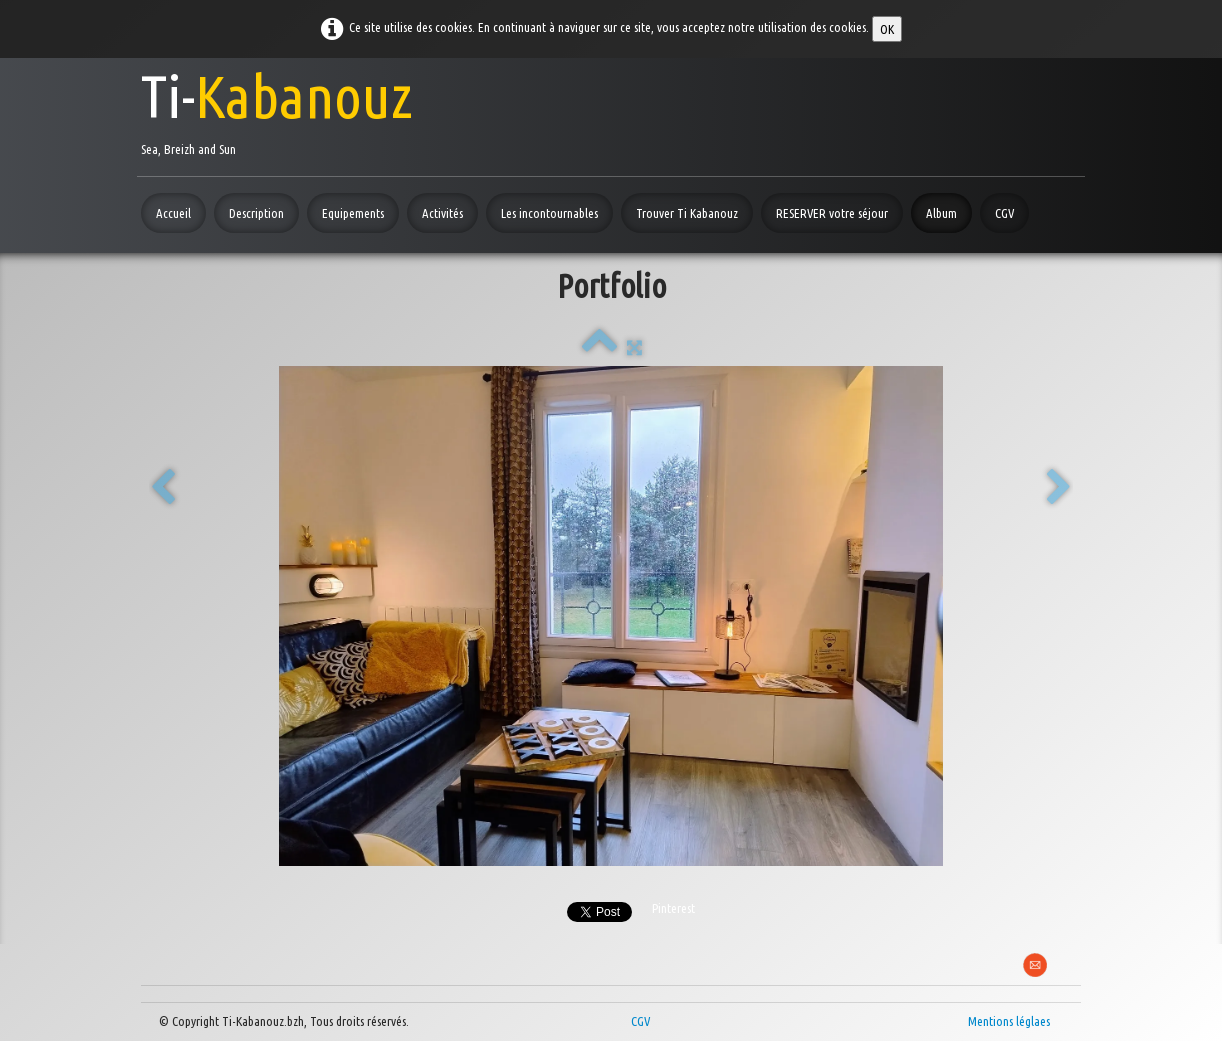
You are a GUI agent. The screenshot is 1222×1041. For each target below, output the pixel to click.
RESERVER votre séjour (832, 213)
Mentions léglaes (1009, 1021)
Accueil (173, 213)
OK (887, 29)
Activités (442, 213)
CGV (1004, 213)
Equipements (353, 213)
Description (256, 213)
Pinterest (673, 908)
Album (941, 213)
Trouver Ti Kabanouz (687, 213)
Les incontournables (549, 213)
